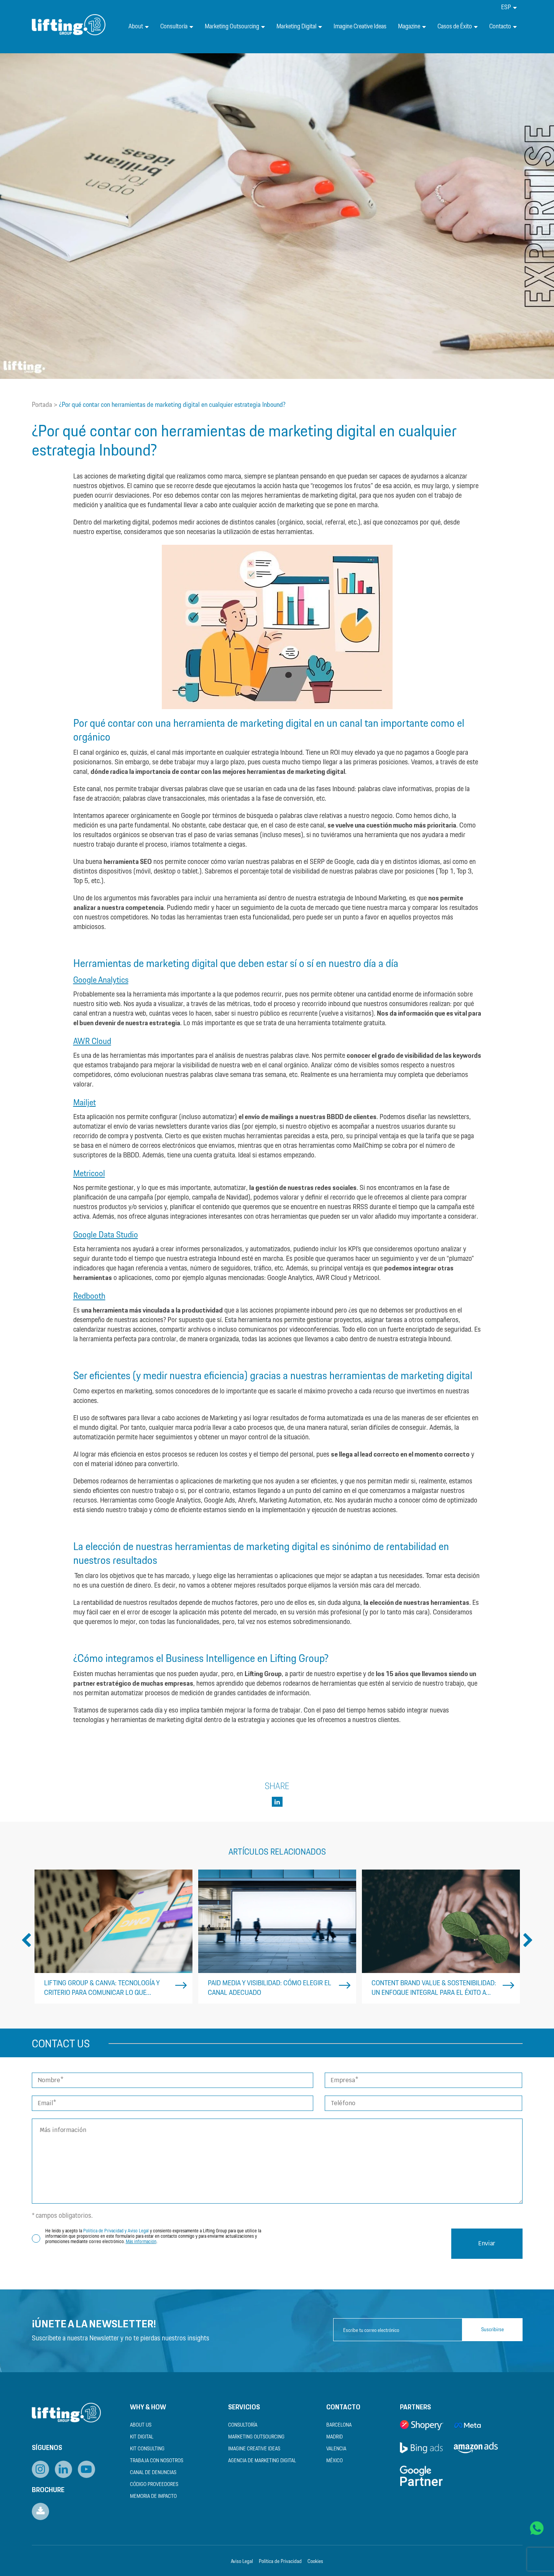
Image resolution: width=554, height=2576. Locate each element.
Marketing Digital (299, 26)
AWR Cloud (92, 1041)
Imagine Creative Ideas (360, 26)
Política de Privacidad (280, 2561)
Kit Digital (141, 2437)
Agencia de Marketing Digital (262, 2461)
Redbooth (89, 1296)
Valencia (336, 2449)
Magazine (412, 26)
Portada (42, 405)
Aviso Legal (242, 2561)
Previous (26, 1941)
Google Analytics (100, 980)
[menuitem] (509, 7)
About (138, 26)
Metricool (89, 1173)
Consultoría (176, 26)
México (334, 2461)
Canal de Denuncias (153, 2472)
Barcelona (339, 2425)
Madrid (334, 2437)
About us (140, 2425)
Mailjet (84, 1102)
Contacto (503, 26)
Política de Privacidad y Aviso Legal (116, 2231)
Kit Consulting (147, 2449)
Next (528, 1941)
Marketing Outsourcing (235, 26)
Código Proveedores (154, 2484)
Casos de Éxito (457, 26)
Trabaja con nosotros (156, 2461)
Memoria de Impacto (153, 2496)
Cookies (315, 2561)
